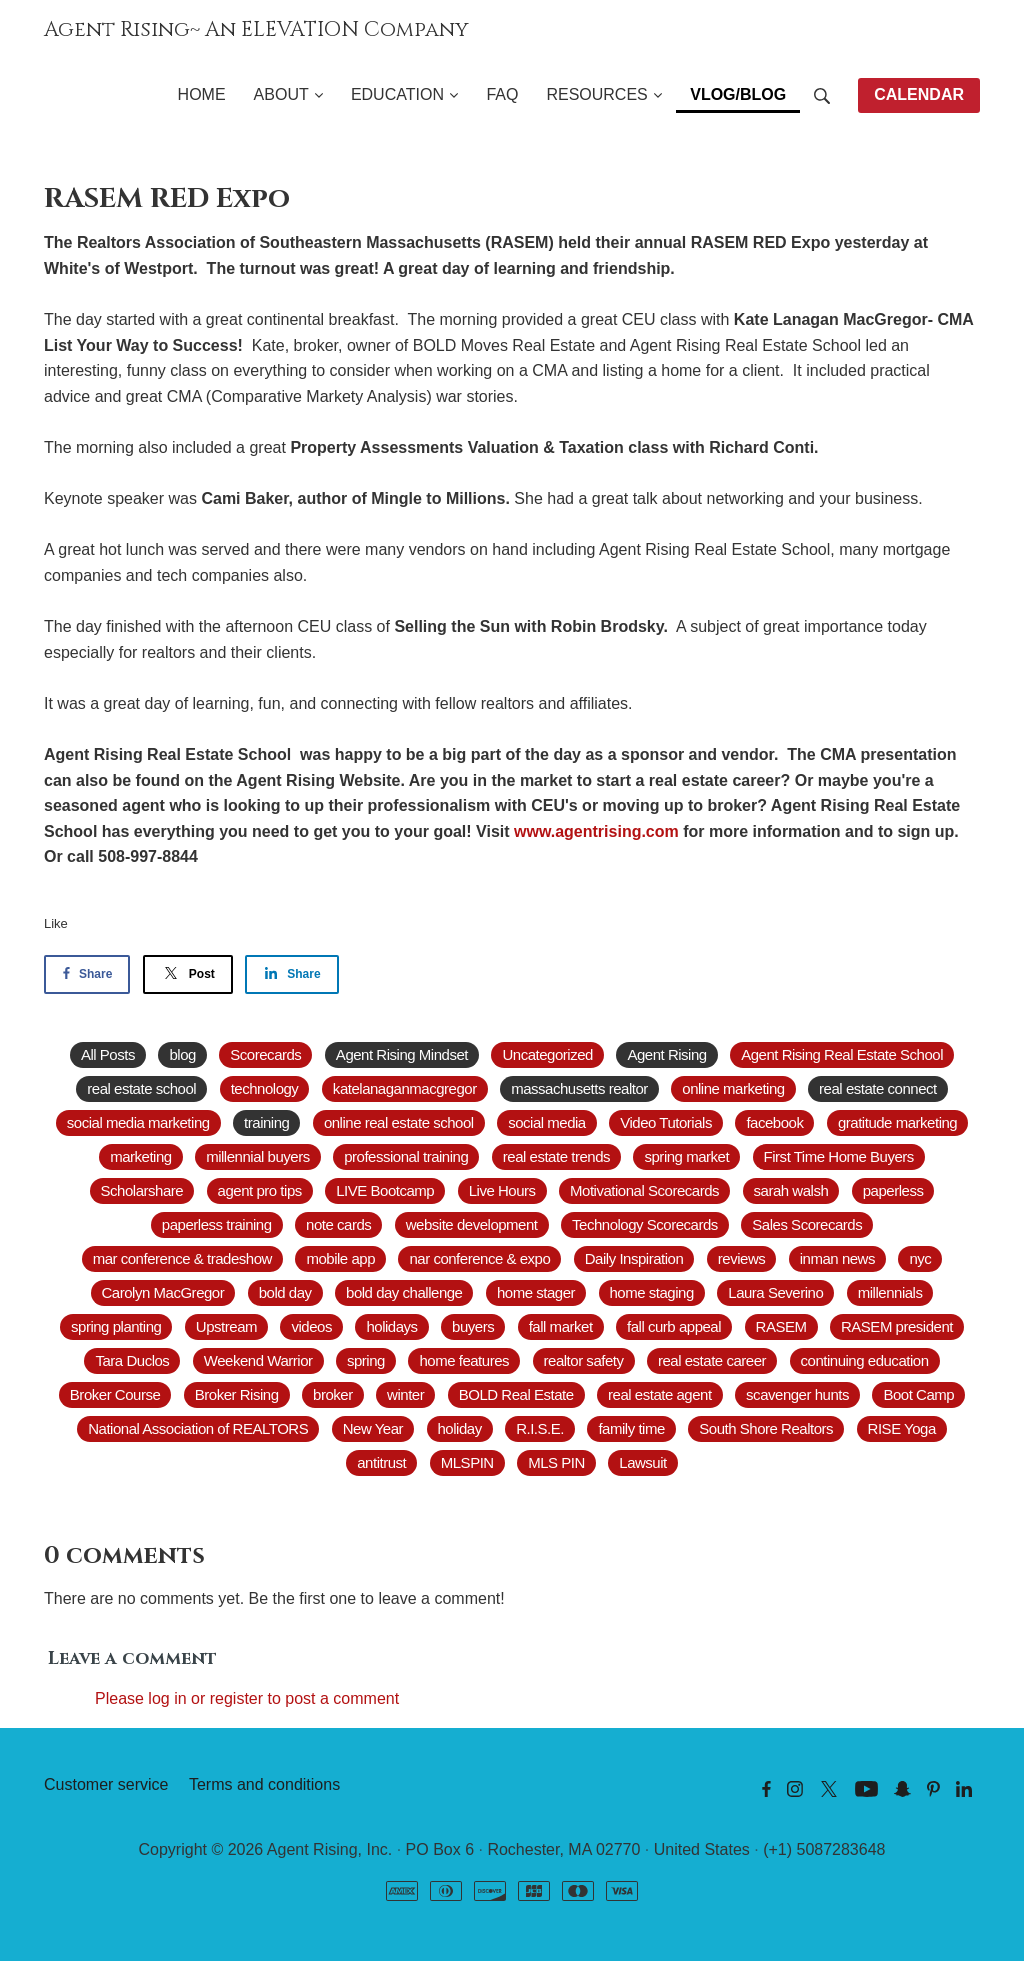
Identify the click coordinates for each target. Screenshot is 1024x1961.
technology (265, 1088)
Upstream (226, 1326)
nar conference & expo (479, 1258)
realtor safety (584, 1360)
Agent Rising (666, 1054)
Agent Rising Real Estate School (842, 1054)
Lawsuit (643, 1462)
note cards (338, 1224)
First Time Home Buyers (839, 1156)
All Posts (108, 1054)
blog (182, 1054)
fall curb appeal (674, 1326)
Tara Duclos (132, 1360)
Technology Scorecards (645, 1224)
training (266, 1122)
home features (464, 1360)
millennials (890, 1292)
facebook (774, 1122)
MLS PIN (556, 1462)
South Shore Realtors (766, 1428)
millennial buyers (258, 1156)
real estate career (712, 1360)
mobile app (340, 1258)
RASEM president (897, 1326)
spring (366, 1360)
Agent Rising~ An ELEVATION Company (256, 30)
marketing (141, 1156)
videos (311, 1326)
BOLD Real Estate (516, 1394)
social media (547, 1122)
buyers (473, 1326)
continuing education (865, 1360)
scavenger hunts (797, 1394)
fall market (561, 1326)
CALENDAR (919, 94)
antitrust (381, 1462)
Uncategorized (547, 1054)
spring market (686, 1156)
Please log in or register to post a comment (247, 1698)
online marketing (733, 1088)
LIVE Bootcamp (385, 1190)
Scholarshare (142, 1190)
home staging (652, 1292)
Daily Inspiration (634, 1258)
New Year (373, 1428)
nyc (920, 1258)
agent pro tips (260, 1190)
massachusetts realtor (579, 1088)
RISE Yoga (902, 1428)
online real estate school (399, 1122)
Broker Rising (237, 1394)
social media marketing (138, 1122)
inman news (837, 1258)
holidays (391, 1326)
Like (56, 923)
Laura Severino (775, 1292)
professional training (406, 1156)
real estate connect (878, 1088)
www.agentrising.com (596, 831)
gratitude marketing (897, 1122)
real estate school (141, 1088)
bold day (285, 1292)
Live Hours (502, 1190)
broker (333, 1394)
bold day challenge (404, 1292)
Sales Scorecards (807, 1224)
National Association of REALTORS (198, 1428)
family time (631, 1428)
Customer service (106, 1784)
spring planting (116, 1326)
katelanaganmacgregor (405, 1088)
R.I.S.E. (540, 1428)
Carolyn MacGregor (163, 1292)
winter (405, 1394)
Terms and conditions (264, 1784)
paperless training (217, 1224)
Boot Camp (918, 1394)
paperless (893, 1190)
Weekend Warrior (258, 1360)
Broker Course (115, 1394)
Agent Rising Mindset (402, 1054)
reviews (742, 1258)
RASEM (781, 1326)
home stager (536, 1292)
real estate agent (660, 1394)
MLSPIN (467, 1462)
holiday (460, 1428)
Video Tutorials (666, 1122)
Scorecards (265, 1054)
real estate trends (556, 1156)
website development (472, 1224)
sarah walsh (791, 1190)
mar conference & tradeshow (182, 1258)
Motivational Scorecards (644, 1190)
